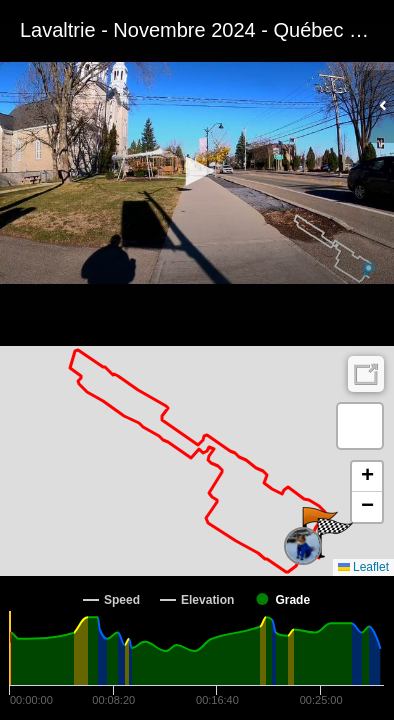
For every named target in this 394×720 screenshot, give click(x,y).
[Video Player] (197, 173)
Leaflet (363, 567)
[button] (197, 171)
